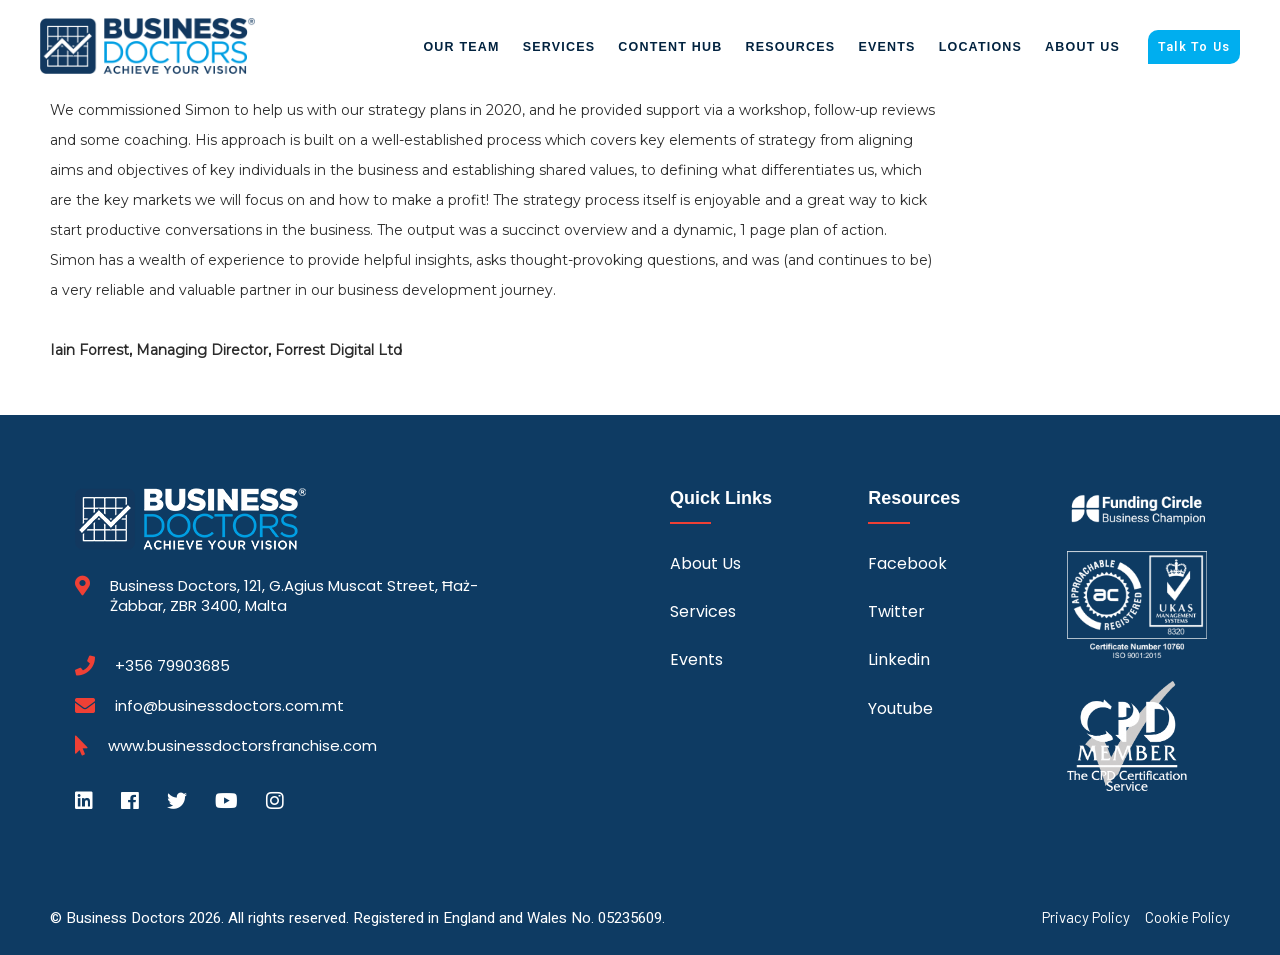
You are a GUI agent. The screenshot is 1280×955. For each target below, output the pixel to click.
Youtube (900, 708)
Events (886, 47)
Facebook (907, 563)
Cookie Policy (1187, 917)
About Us (1082, 47)
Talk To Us (1194, 47)
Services (559, 47)
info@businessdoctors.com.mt (229, 705)
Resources (790, 47)
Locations (980, 47)
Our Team (461, 47)
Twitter (896, 611)
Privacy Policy (1086, 917)
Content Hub (670, 47)
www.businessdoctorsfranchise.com (242, 746)
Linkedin (899, 659)
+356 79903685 (172, 666)
